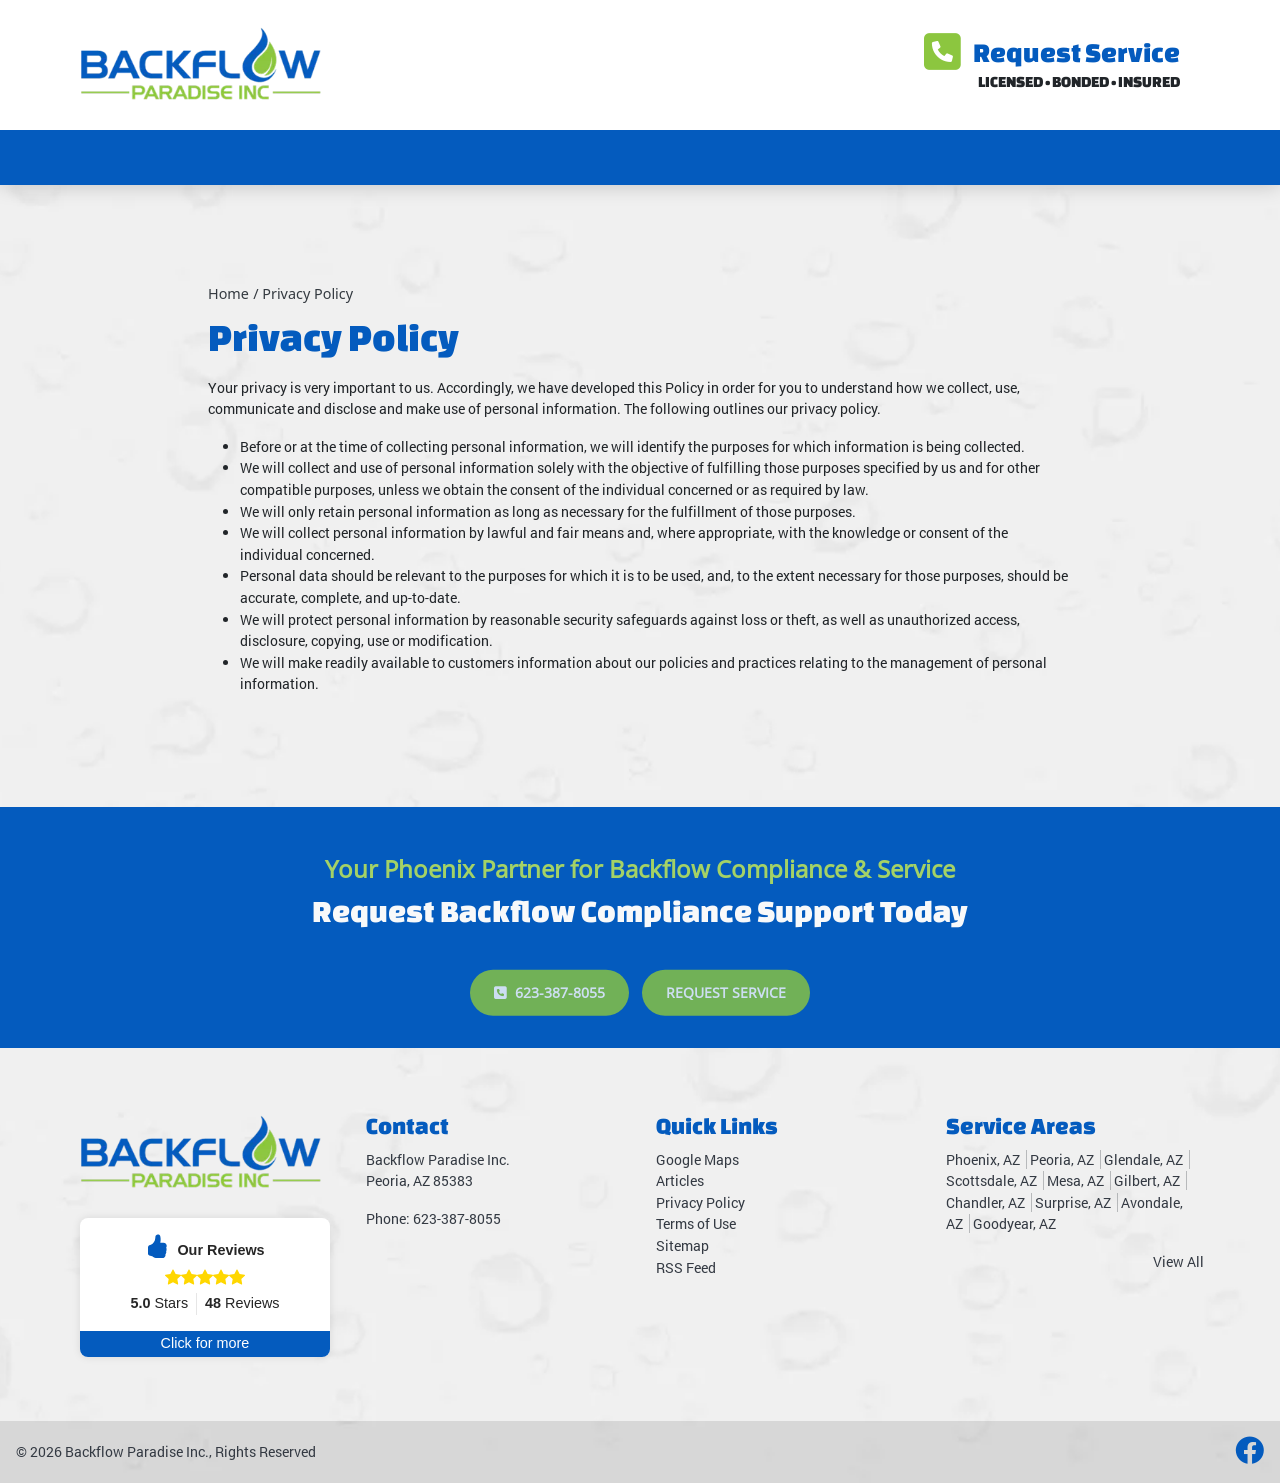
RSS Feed (686, 1267)
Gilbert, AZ (1147, 1180)
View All (1178, 1261)
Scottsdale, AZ (991, 1180)
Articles (680, 1180)
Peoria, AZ (1062, 1159)
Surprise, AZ (1073, 1202)
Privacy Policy (307, 293)
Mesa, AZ (1075, 1180)
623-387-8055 (549, 1022)
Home (228, 293)
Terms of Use (696, 1223)
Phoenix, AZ (983, 1159)
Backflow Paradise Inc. (137, 1451)
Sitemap (682, 1245)
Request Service (1052, 52)
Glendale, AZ (1143, 1159)
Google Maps (697, 1159)
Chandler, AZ (985, 1202)
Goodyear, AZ (1014, 1223)
